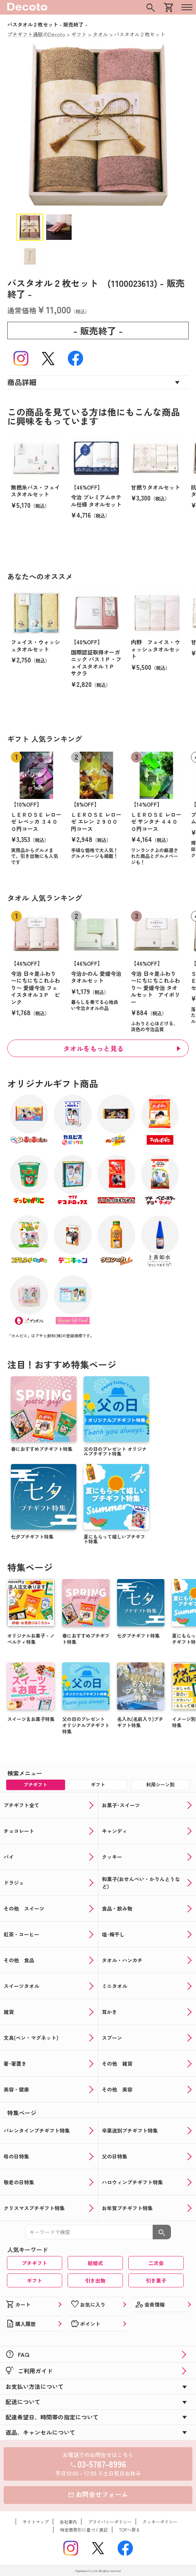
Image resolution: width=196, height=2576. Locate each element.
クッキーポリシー (160, 2521)
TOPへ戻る (129, 2529)
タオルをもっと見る (93, 1048)
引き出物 (95, 2280)
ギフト (34, 2280)
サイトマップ (36, 2521)
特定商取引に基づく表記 (84, 2529)
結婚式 (95, 2263)
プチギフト (34, 2263)
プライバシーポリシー (110, 2521)
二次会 (156, 2263)
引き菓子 (156, 2280)
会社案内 (68, 2521)
